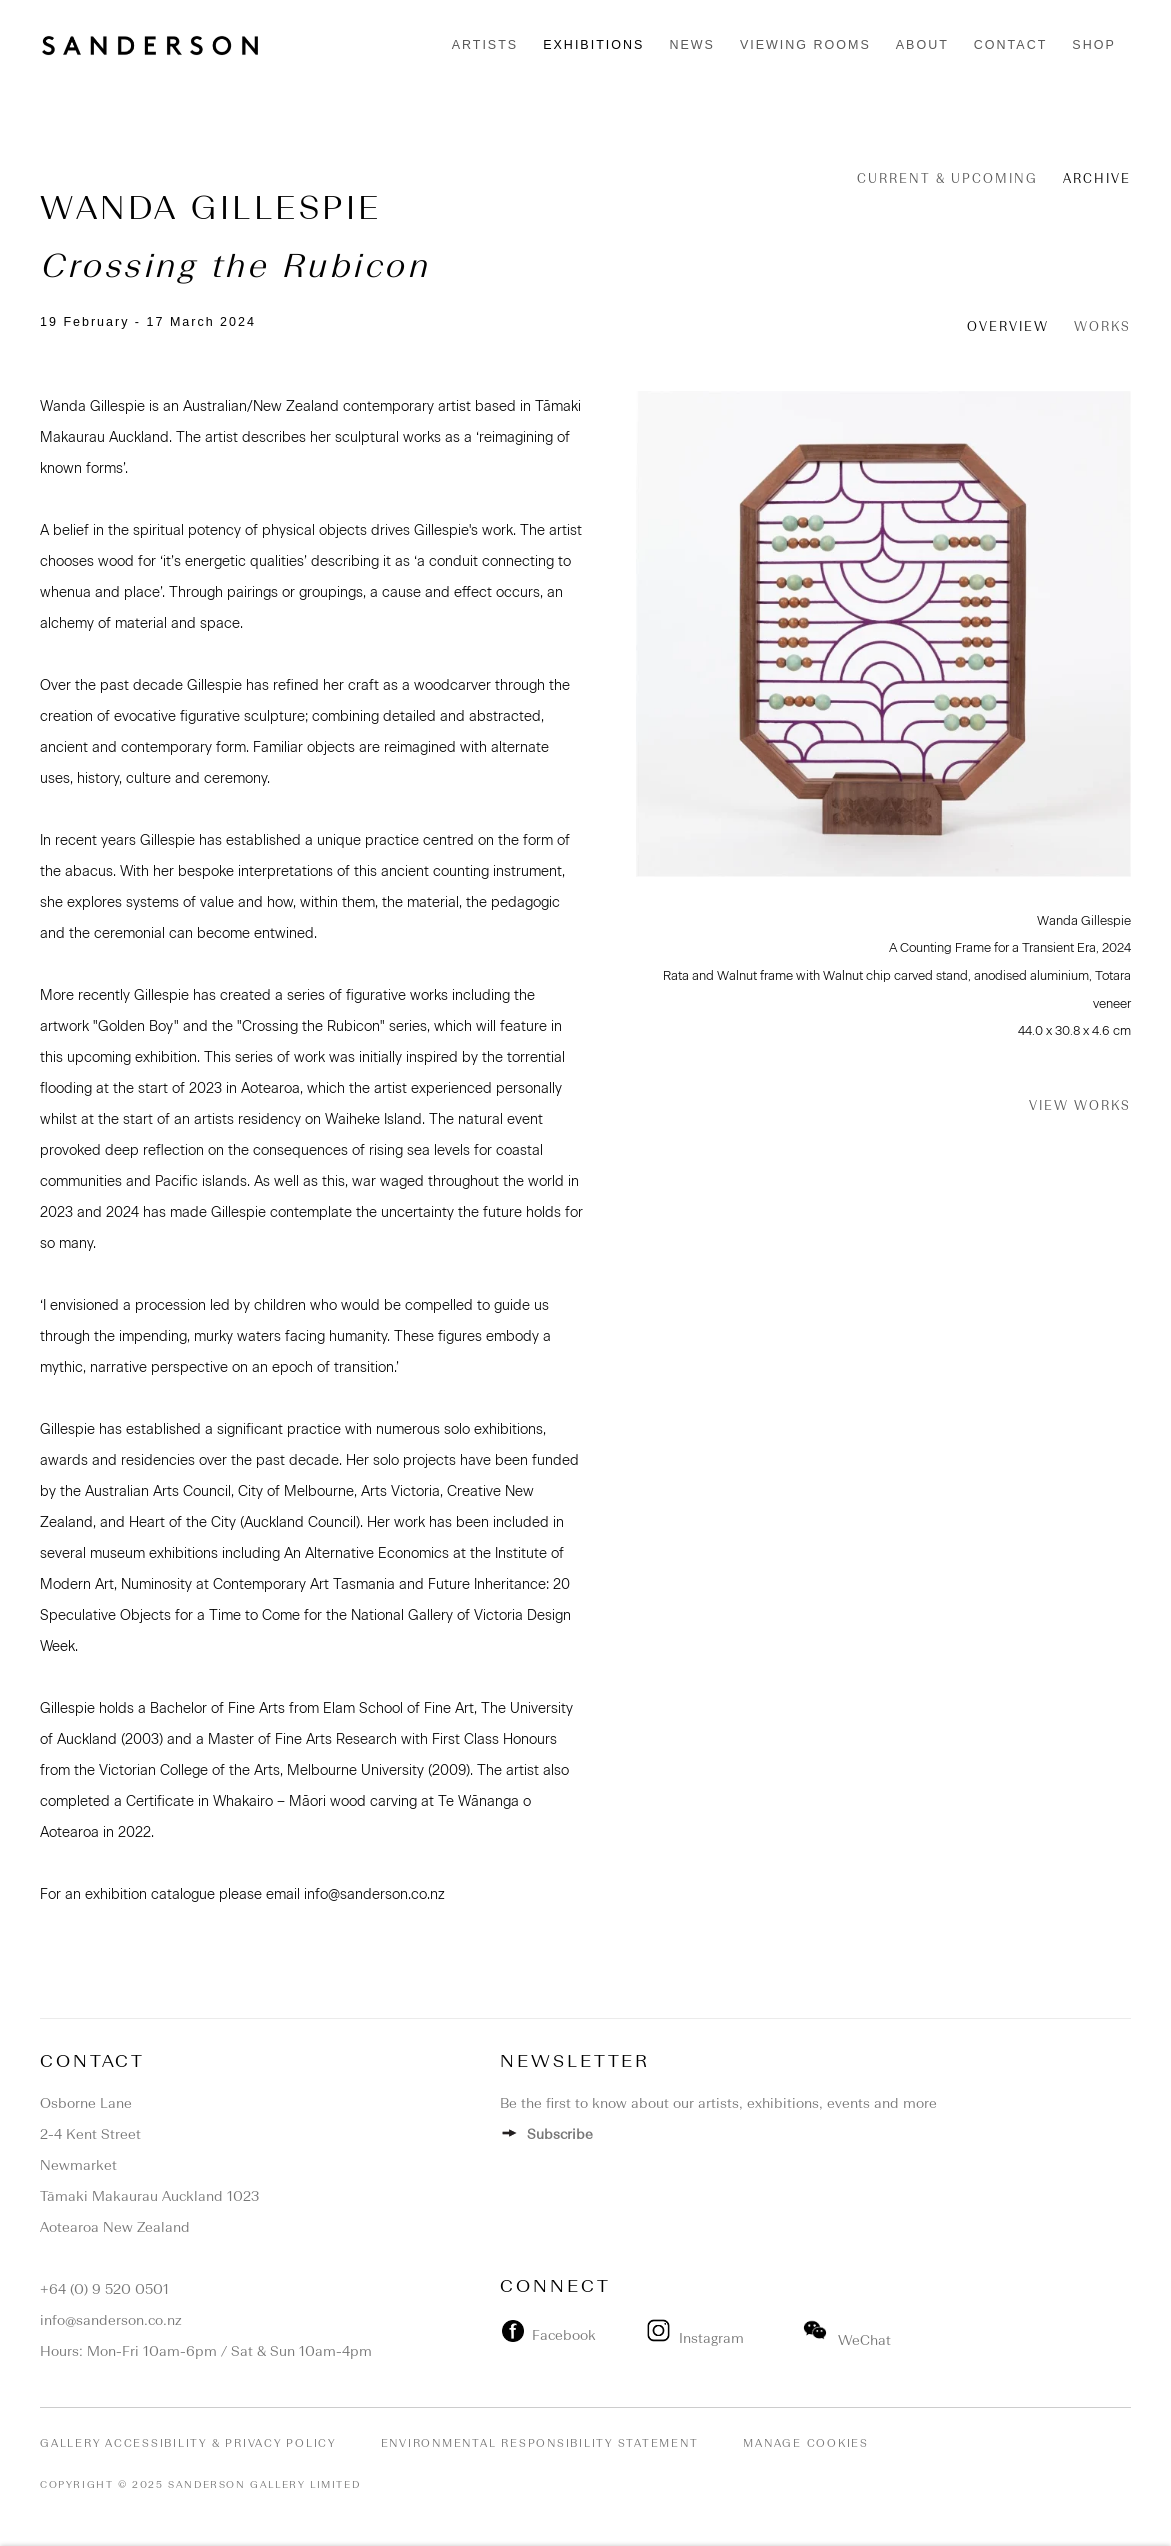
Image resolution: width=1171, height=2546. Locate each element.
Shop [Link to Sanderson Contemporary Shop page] (1093, 45)
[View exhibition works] (884, 634)
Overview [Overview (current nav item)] (1008, 326)
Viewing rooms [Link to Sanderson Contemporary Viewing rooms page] (805, 45)
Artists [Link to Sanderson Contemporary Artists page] (485, 45)
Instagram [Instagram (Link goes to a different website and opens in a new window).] (697, 2338)
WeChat (847, 2340)
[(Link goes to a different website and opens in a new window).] (640, 2335)
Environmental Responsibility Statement (540, 2443)
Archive (1097, 178)
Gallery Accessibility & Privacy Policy (188, 2443)
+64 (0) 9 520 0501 (104, 2289)
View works (1080, 1105)
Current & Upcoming (947, 178)
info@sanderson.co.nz (111, 2320)
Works (1102, 326)
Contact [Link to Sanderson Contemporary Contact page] (1011, 45)
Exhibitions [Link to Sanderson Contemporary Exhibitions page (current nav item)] (593, 45)
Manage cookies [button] (806, 2443)
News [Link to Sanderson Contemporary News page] (692, 45)
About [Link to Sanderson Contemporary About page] (922, 45)
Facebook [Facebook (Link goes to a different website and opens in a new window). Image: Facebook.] (560, 2335)
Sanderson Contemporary (150, 45)
